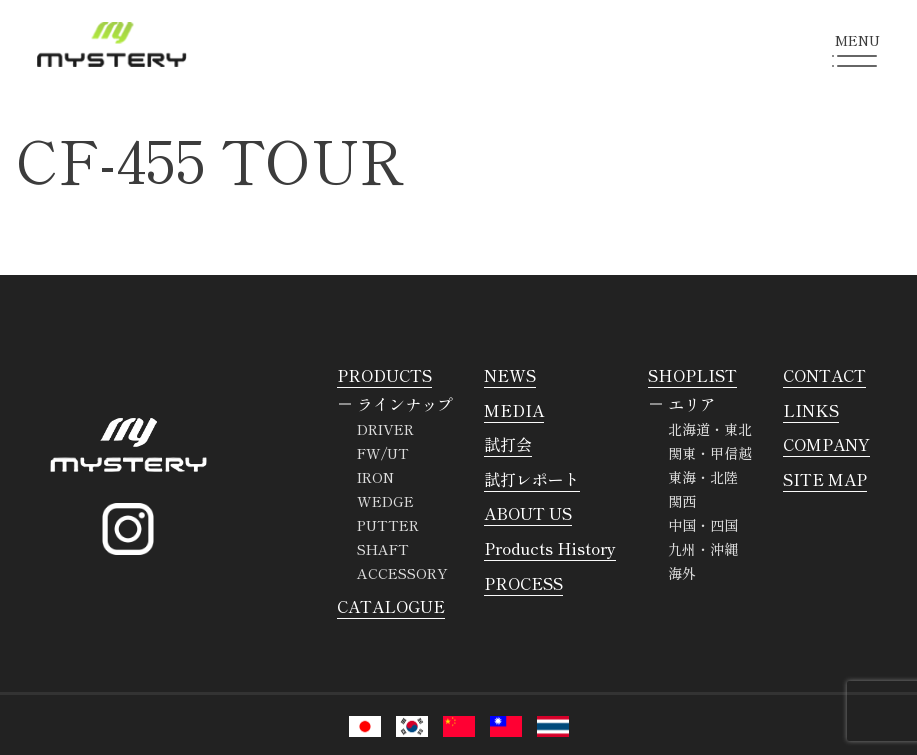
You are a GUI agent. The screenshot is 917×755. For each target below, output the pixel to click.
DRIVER (385, 429)
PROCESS (523, 583)
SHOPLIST (692, 375)
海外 (682, 573)
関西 (682, 501)
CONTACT (824, 375)
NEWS (510, 375)
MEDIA (514, 410)
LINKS (811, 410)
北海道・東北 (710, 429)
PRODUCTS (384, 375)
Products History (550, 548)
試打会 (508, 444)
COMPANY (826, 444)
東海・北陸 (703, 477)
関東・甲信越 (710, 453)
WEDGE (385, 501)
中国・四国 (703, 525)
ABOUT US (528, 513)
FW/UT (383, 453)
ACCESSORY (402, 573)
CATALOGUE (391, 606)
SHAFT (383, 549)
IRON (375, 477)
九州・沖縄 (703, 549)
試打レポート (532, 479)
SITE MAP (825, 479)
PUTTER (388, 525)
